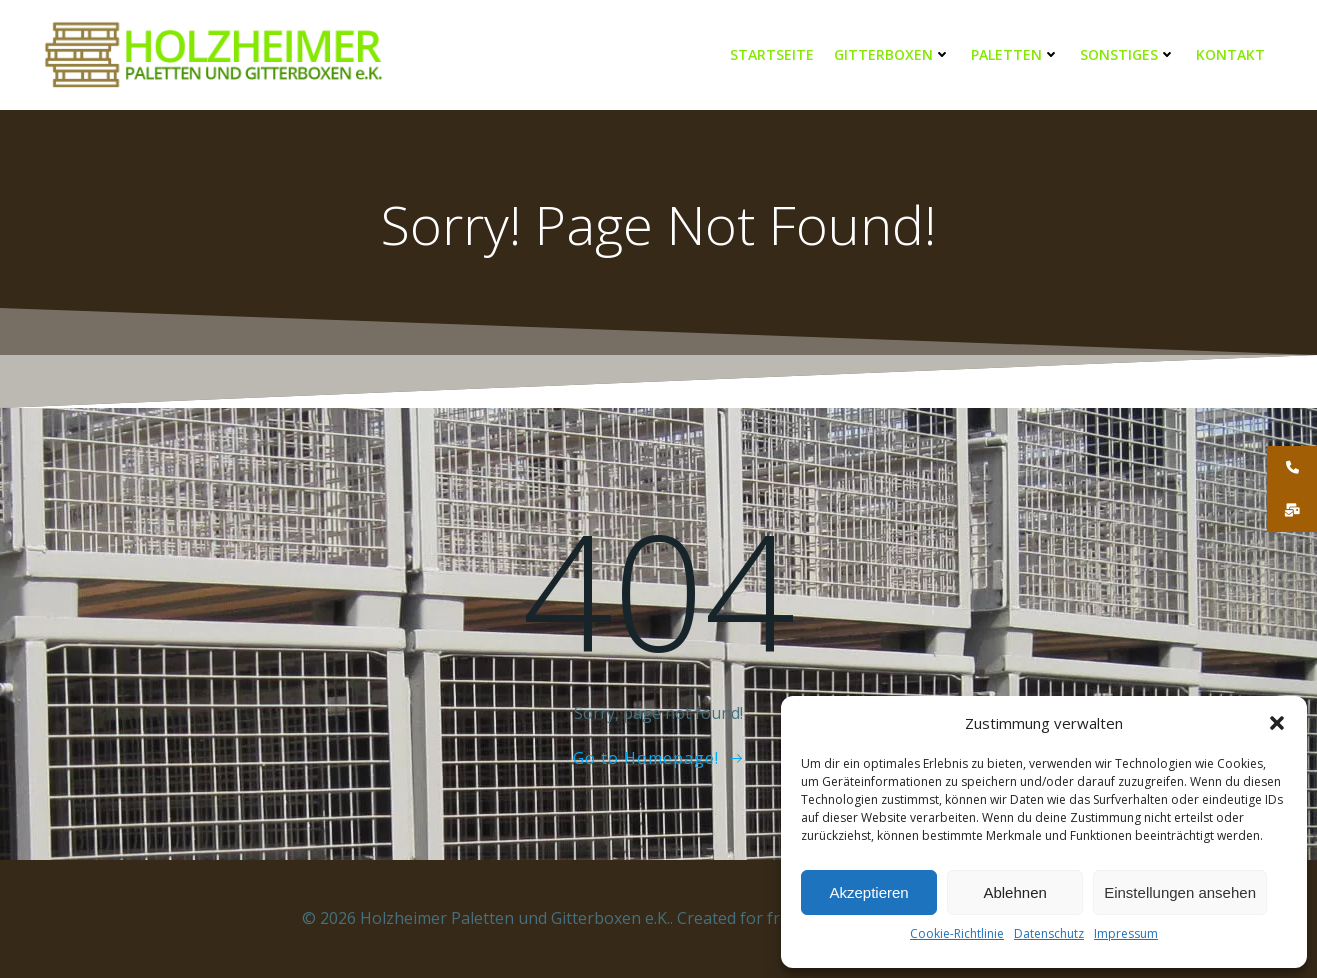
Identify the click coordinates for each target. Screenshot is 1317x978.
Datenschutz (1049, 933)
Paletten (1015, 54)
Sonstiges (1128, 54)
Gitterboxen (892, 54)
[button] (1277, 723)
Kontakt (1230, 54)
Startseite (772, 54)
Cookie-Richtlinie (957, 933)
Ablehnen (1014, 892)
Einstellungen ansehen (1180, 892)
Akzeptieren (868, 892)
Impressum (1126, 933)
